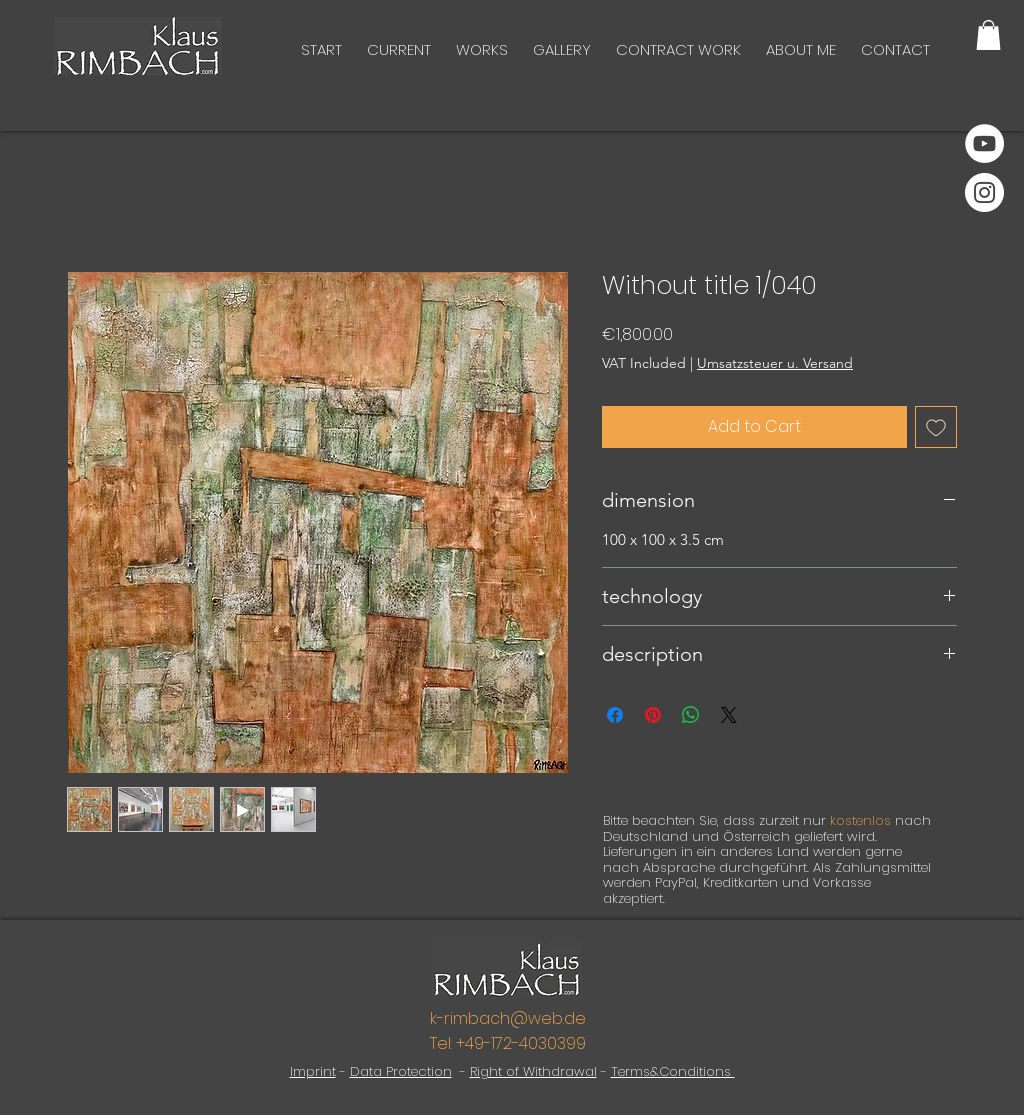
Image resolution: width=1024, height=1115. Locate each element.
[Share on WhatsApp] (691, 715)
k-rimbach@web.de (508, 1018)
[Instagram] (984, 192)
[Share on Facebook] (615, 715)
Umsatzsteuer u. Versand (775, 363)
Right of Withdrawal (533, 1071)
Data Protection (401, 1071)
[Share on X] (729, 715)
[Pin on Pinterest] (653, 715)
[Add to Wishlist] (936, 427)
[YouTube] (984, 143)
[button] (988, 35)
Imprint (313, 1071)
